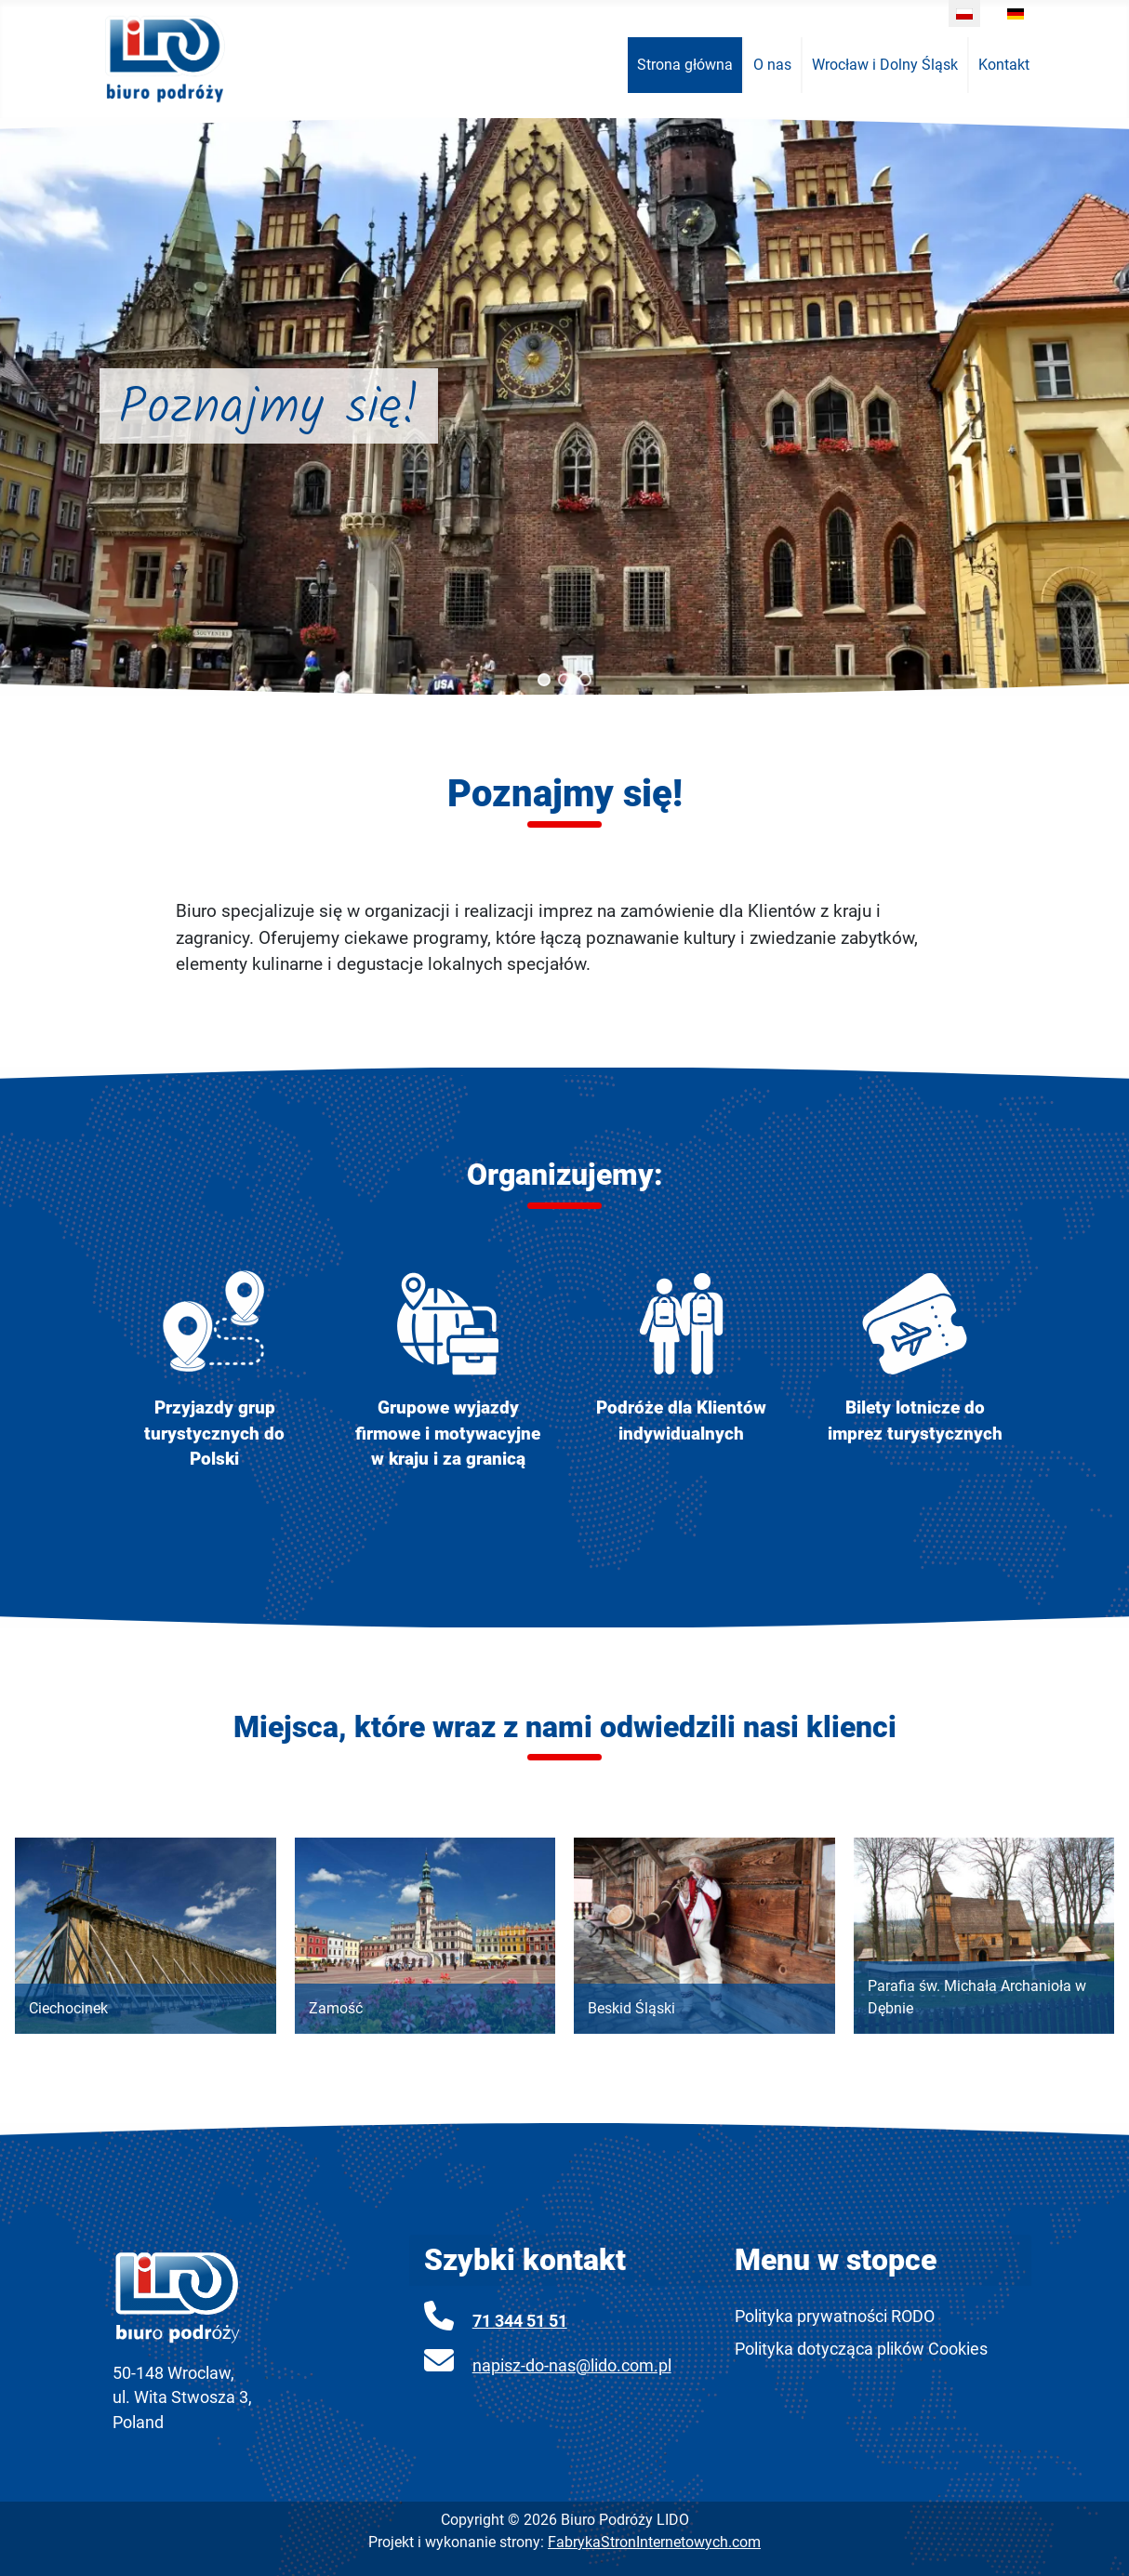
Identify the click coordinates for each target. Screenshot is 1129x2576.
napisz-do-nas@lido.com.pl (571, 2366)
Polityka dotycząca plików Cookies (861, 2349)
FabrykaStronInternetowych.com (654, 2542)
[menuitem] (685, 65)
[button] (544, 679)
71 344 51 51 (519, 2321)
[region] (564, 406)
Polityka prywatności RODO (835, 2316)
